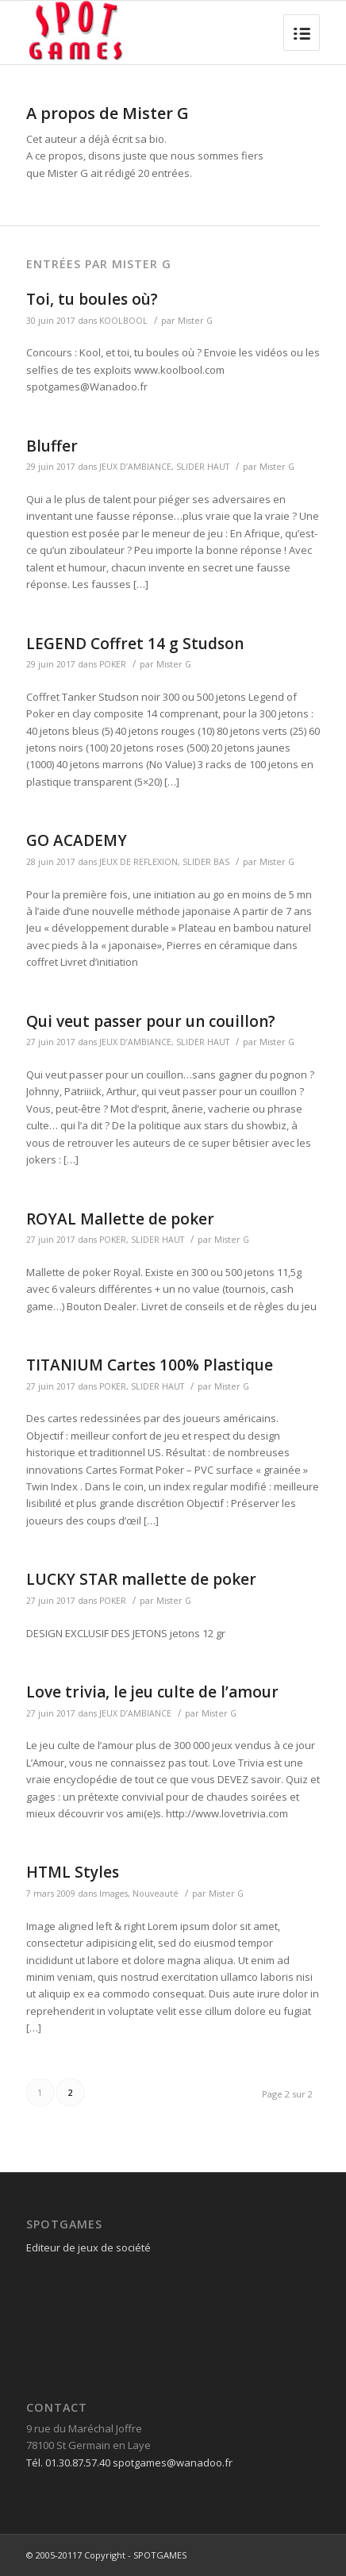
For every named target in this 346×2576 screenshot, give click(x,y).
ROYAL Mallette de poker (120, 1219)
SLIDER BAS (206, 861)
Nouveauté (156, 1893)
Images (113, 1893)
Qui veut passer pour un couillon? (150, 1021)
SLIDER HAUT (202, 466)
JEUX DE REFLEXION (138, 861)
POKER (112, 664)
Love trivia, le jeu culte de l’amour (152, 1692)
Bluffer (52, 446)
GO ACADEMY (76, 840)
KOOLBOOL (123, 320)
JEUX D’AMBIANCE (135, 466)
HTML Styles (72, 1872)
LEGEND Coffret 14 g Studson (135, 643)
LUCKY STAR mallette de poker (141, 1579)
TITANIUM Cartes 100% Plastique (149, 1365)
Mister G (195, 320)
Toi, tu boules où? (92, 299)
